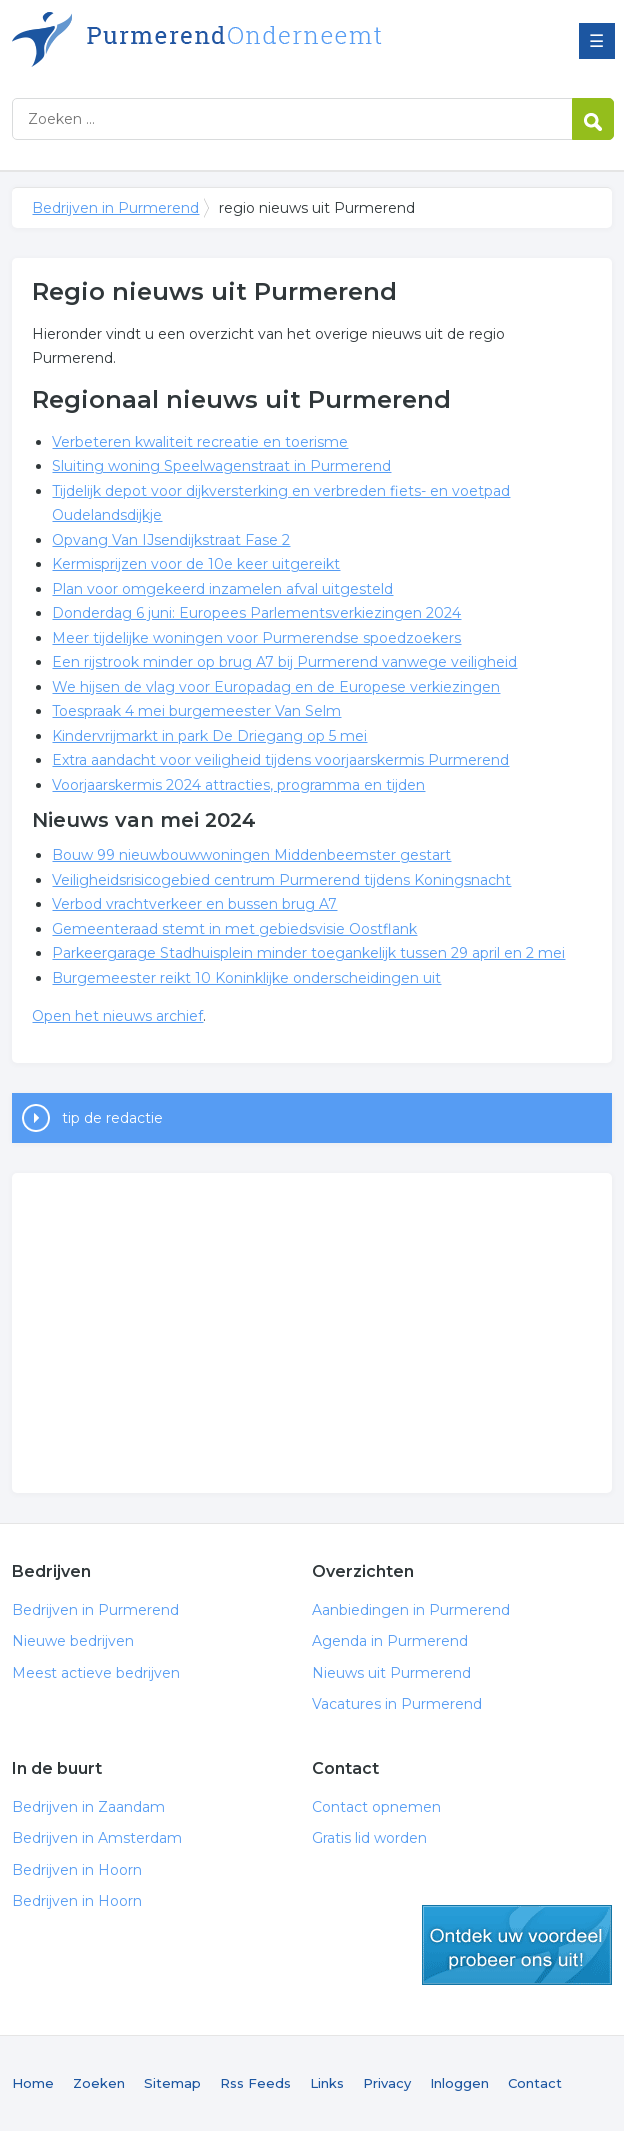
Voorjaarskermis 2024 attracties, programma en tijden (238, 785)
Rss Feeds (255, 2083)
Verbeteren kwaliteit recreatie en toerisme (200, 442)
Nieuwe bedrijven (73, 1641)
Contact (535, 2083)
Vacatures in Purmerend (397, 1704)
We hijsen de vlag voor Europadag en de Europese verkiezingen (276, 687)
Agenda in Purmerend (390, 1641)
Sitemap (172, 2083)
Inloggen (459, 2083)
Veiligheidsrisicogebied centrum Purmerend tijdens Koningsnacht (281, 880)
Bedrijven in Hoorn (77, 1870)
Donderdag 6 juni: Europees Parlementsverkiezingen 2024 (256, 613)
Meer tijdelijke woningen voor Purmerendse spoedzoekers (256, 638)
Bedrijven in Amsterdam (97, 1838)
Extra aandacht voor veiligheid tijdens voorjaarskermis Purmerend (280, 760)
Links (327, 2083)
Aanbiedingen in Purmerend (411, 1610)
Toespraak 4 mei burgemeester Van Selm (196, 711)
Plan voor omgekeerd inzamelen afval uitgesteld (222, 589)
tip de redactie (112, 1118)
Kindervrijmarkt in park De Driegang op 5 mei (209, 736)
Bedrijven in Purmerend (262, 42)
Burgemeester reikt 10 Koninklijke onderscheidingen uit (246, 978)
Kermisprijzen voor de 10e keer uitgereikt (196, 564)
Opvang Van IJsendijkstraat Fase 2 (171, 540)
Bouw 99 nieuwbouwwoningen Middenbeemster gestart (251, 855)
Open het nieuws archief (117, 1016)
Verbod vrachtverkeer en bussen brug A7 (194, 904)
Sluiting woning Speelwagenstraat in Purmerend (221, 466)
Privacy (387, 2083)
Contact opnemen (376, 1807)
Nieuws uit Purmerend (391, 1673)
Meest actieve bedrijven (96, 1673)
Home (33, 2083)
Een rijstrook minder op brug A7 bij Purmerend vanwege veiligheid (284, 662)
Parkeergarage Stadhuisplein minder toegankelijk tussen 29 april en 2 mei (308, 953)
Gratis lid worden (369, 1838)
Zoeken (99, 2083)
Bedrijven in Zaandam (88, 1807)
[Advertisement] (312, 1333)
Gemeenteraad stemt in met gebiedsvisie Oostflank (234, 929)
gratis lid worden (517, 1945)
